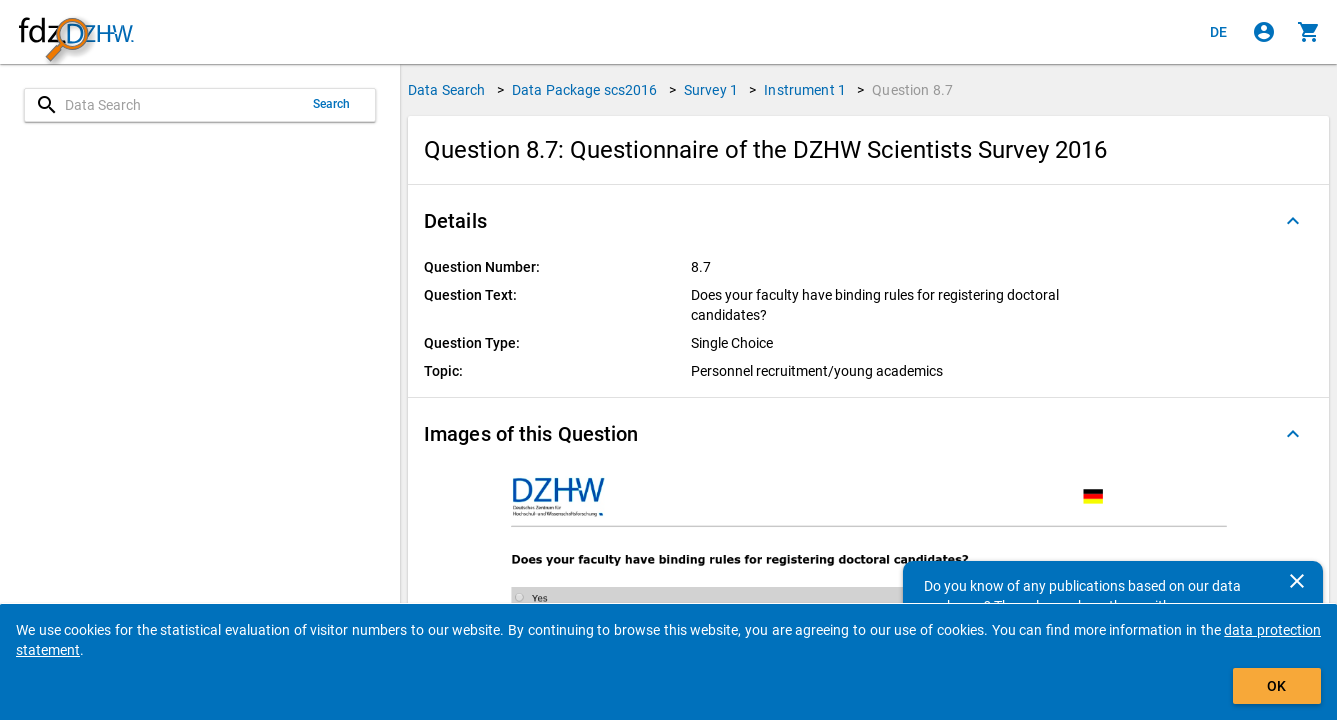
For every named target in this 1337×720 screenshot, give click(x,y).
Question (912, 90)
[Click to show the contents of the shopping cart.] (1309, 32)
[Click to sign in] (1264, 32)
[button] (868, 221)
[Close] (1297, 581)
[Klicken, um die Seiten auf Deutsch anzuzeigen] (1219, 32)
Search (332, 104)
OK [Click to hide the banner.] (1276, 686)
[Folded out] (1293, 221)
